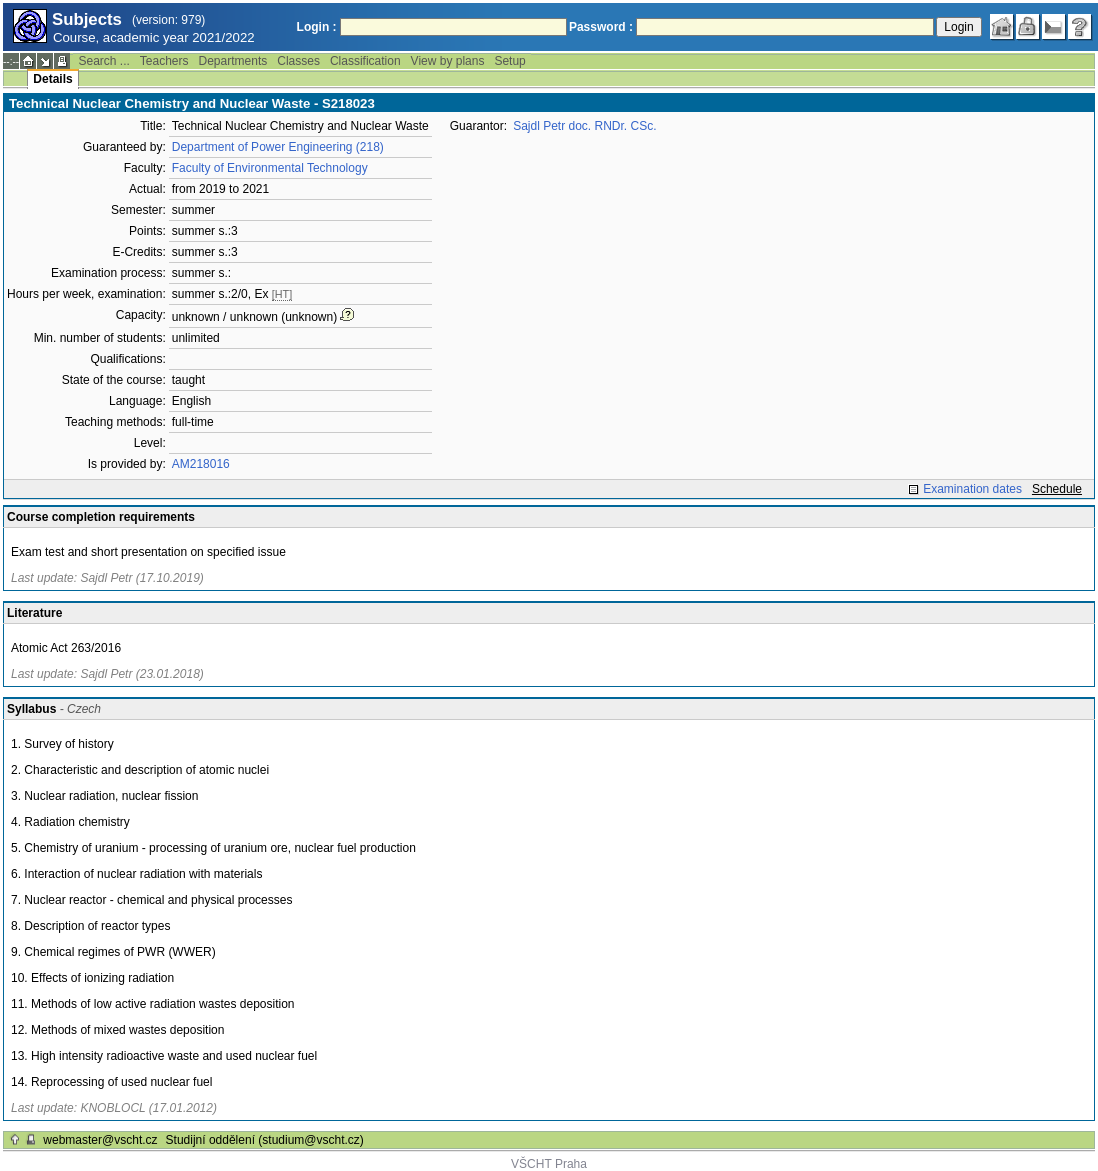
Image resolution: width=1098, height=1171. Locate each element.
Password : (601, 27)
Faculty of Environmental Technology (270, 168)
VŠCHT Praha (549, 1164)
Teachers (164, 61)
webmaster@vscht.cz (100, 1140)
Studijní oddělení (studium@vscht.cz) (265, 1140)
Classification (365, 61)
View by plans (448, 61)
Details (52, 79)
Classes (298, 61)
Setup (509, 61)
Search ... (103, 61)
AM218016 (201, 464)
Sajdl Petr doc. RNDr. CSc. (584, 126)
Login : (317, 27)
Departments (233, 61)
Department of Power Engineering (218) (278, 147)
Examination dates (972, 489)
